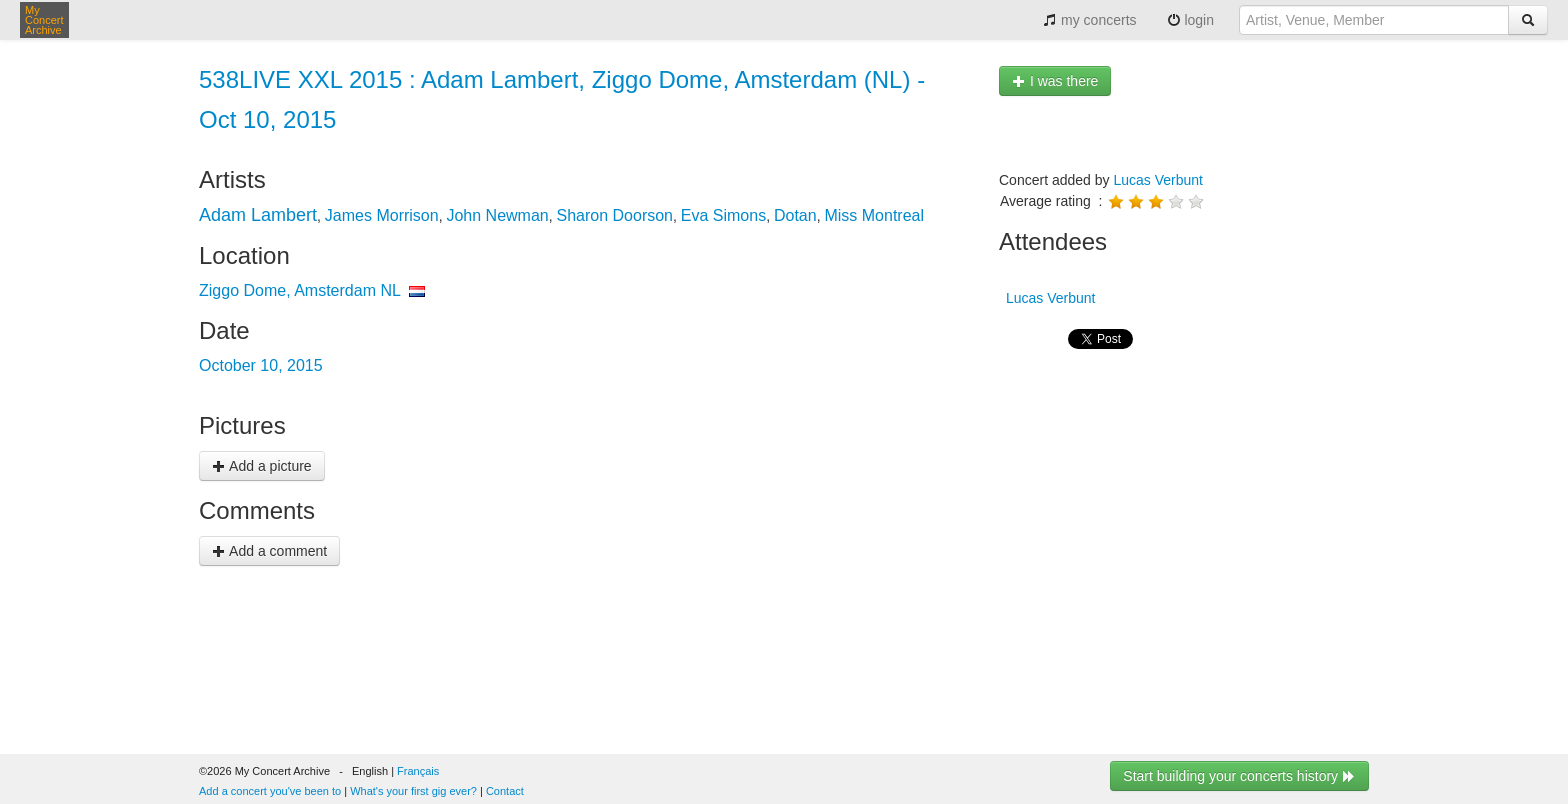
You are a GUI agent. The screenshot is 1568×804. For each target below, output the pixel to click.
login (1190, 20)
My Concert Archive (44, 20)
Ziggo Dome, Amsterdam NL (299, 290)
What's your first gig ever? (413, 791)
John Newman (497, 215)
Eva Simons (723, 215)
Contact (505, 791)
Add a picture (262, 466)
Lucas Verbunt (1158, 180)
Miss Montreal (874, 215)
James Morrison (382, 215)
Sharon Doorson (615, 215)
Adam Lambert (258, 215)
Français (418, 771)
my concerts (1089, 20)
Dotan (795, 215)
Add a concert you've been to (270, 791)
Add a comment (269, 551)
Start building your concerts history (1239, 776)
